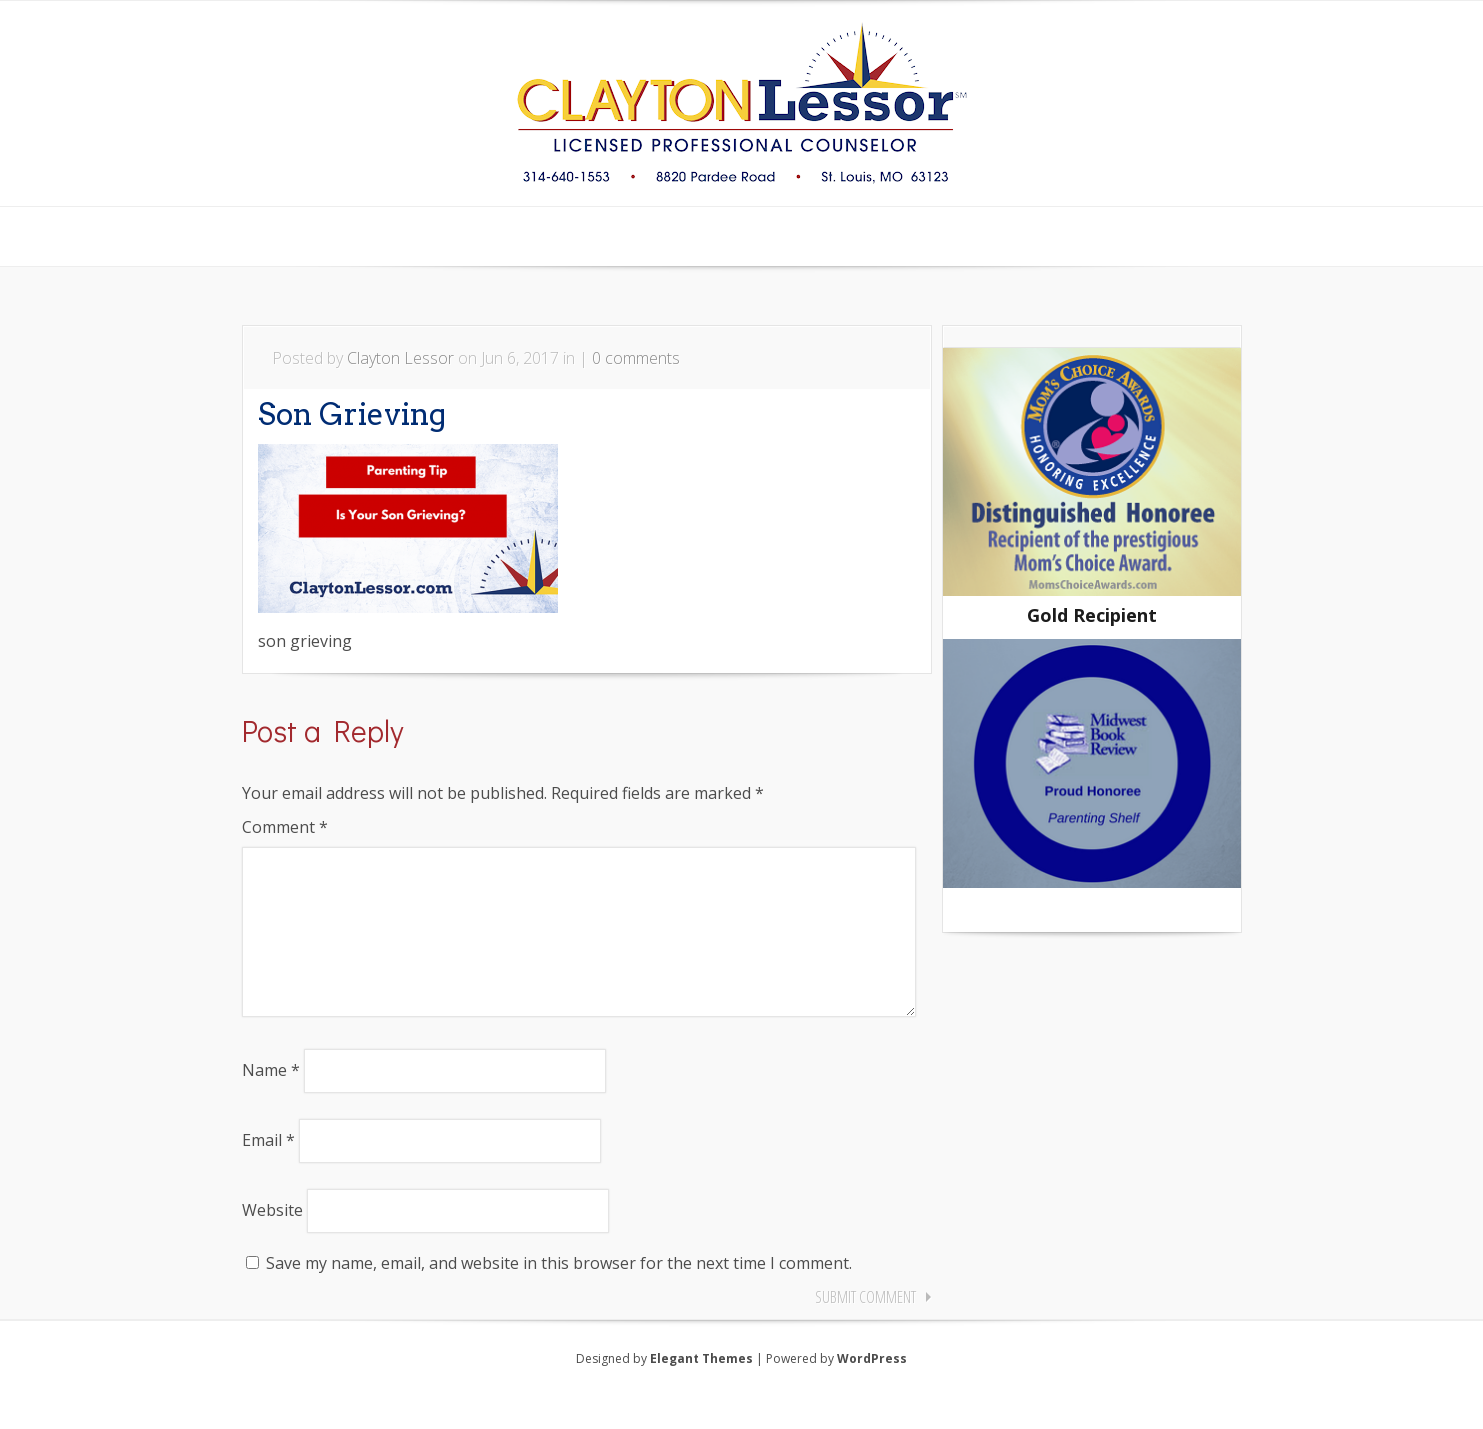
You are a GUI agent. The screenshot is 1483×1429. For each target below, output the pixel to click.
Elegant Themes (701, 1390)
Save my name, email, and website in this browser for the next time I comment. (559, 1295)
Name (271, 1102)
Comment (285, 827)
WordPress (872, 1390)
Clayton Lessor (400, 358)
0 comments (636, 358)
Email (268, 1172)
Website (272, 1242)
